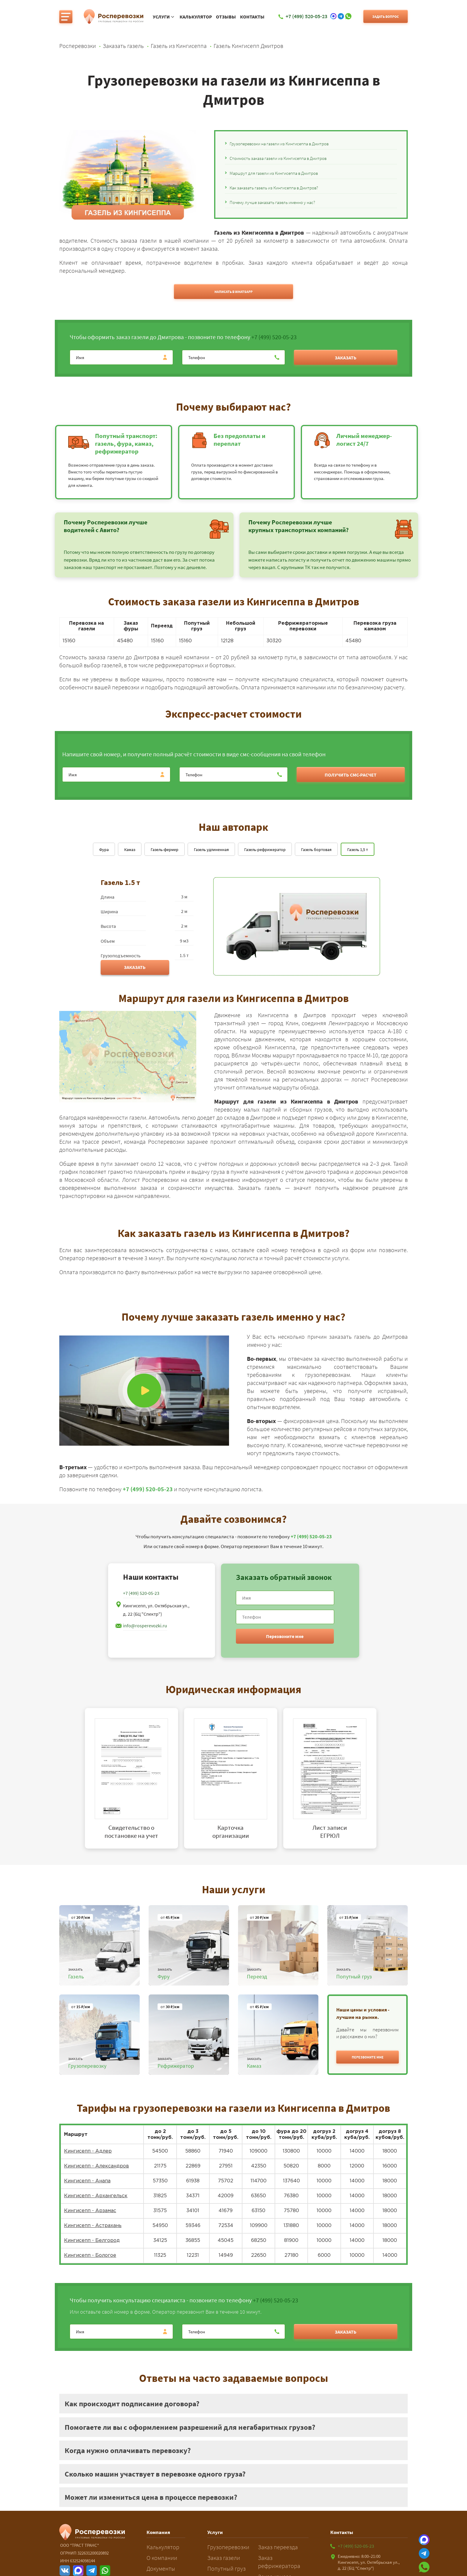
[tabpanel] (134, 1778)
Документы (161, 2568)
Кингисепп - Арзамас (90, 2211)
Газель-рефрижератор (265, 849)
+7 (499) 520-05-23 (274, 337)
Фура (104, 849)
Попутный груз (226, 2568)
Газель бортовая (316, 849)
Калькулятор (196, 17)
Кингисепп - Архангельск (95, 2196)
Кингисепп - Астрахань (93, 2225)
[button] (367, 2057)
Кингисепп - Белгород (92, 2240)
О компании (162, 2557)
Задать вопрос (385, 16)
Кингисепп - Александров (96, 2166)
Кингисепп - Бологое (90, 2255)
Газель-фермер (164, 849)
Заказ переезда (278, 2547)
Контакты (252, 17)
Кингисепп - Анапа (87, 2181)
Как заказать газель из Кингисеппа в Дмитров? (274, 188)
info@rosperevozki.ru (145, 1625)
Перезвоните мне (284, 1636)
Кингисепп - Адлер (88, 2151)
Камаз (129, 849)
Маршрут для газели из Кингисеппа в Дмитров (274, 173)
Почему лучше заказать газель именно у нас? (272, 202)
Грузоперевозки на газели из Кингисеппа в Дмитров (279, 144)
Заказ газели (223, 2557)
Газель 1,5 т (357, 849)
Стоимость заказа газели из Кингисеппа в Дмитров (278, 158)
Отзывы (226, 17)
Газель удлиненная (211, 849)
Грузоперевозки (228, 2547)
